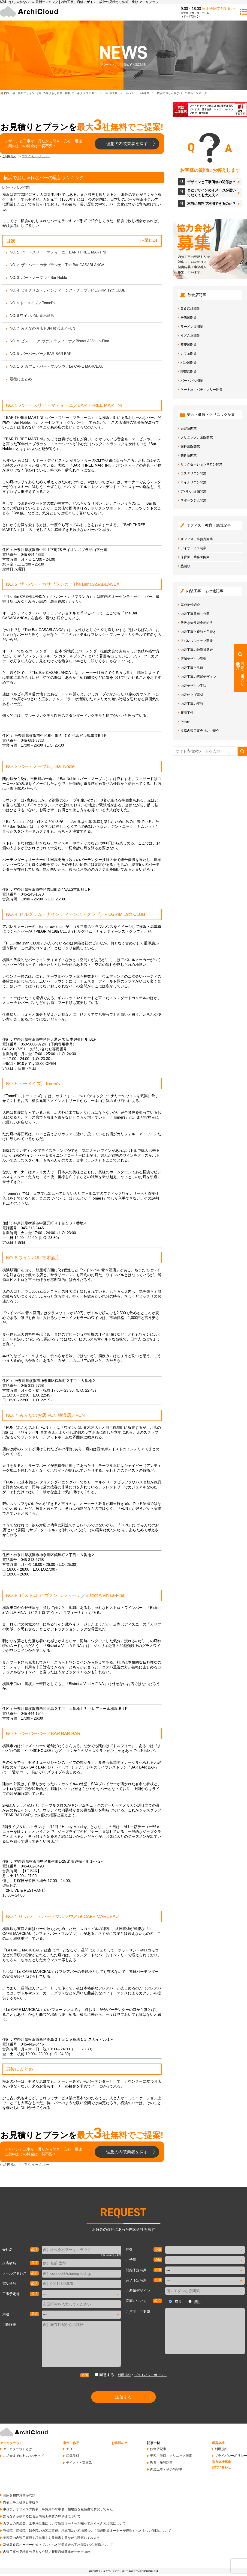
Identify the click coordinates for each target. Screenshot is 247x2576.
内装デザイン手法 (193, 685)
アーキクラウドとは (17, 2449)
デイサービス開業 (193, 548)
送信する (123, 2397)
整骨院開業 (189, 455)
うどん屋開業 (190, 335)
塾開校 (185, 566)
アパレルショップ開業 (197, 640)
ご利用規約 (9, 156)
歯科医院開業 (190, 446)
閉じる (150, 240)
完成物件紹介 (190, 604)
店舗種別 (72, 2455)
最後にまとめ (21, 379)
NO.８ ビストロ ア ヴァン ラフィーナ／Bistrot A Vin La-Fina (59, 341)
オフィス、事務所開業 (197, 539)
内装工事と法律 (192, 667)
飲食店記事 (158, 2449)
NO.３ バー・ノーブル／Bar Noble (38, 278)
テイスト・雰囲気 (79, 2462)
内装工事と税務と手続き (198, 631)
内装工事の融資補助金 (197, 649)
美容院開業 (189, 428)
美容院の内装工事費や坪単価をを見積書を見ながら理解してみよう (51, 2538)
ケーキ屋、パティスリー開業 (202, 389)
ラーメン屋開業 (192, 326)
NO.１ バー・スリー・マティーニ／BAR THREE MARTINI (58, 252)
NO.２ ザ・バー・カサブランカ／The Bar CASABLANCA (57, 265)
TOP (50, 93)
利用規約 (124, 2375)
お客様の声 (119, 2443)
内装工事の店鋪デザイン (198, 676)
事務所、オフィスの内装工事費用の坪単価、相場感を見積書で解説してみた (58, 2509)
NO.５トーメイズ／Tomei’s (32, 303)
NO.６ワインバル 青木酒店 (32, 316)
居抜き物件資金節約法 (197, 622)
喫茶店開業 (189, 371)
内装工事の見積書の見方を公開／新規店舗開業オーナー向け (46, 2552)
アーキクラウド (11, 2443)
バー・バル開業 (16, 187)
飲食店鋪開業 (190, 308)
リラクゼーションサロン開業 (202, 464)
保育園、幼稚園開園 (195, 557)
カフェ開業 (189, 353)
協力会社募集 (221, 2462)
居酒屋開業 (189, 317)
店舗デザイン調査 (193, 658)
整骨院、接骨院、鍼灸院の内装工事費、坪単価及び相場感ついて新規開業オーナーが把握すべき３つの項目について (87, 2530)
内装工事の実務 (192, 703)
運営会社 (218, 2443)
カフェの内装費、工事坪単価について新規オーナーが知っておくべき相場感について (64, 2523)
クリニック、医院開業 (197, 437)
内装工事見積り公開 (195, 613)
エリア (71, 2449)
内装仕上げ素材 (192, 694)
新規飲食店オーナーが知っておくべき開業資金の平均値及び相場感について (58, 2544)
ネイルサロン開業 (193, 482)
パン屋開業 (189, 362)
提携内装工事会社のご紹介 (200, 730)
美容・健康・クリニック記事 (171, 2455)
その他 (185, 721)
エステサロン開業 (193, 473)
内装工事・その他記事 (166, 2469)
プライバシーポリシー (36, 156)
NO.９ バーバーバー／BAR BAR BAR (41, 354)
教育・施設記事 (161, 2462)
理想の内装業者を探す (127, 143)
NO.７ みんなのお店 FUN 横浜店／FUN (42, 328)
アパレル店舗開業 (193, 491)
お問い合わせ (221, 2467)
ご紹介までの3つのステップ (23, 2455)
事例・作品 (71, 2443)
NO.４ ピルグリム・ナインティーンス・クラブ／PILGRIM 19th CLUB (67, 290)
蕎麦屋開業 (189, 344)
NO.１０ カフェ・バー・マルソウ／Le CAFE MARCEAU (56, 366)
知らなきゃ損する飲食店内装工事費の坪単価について (42, 2516)
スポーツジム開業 (193, 500)
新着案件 (187, 712)
